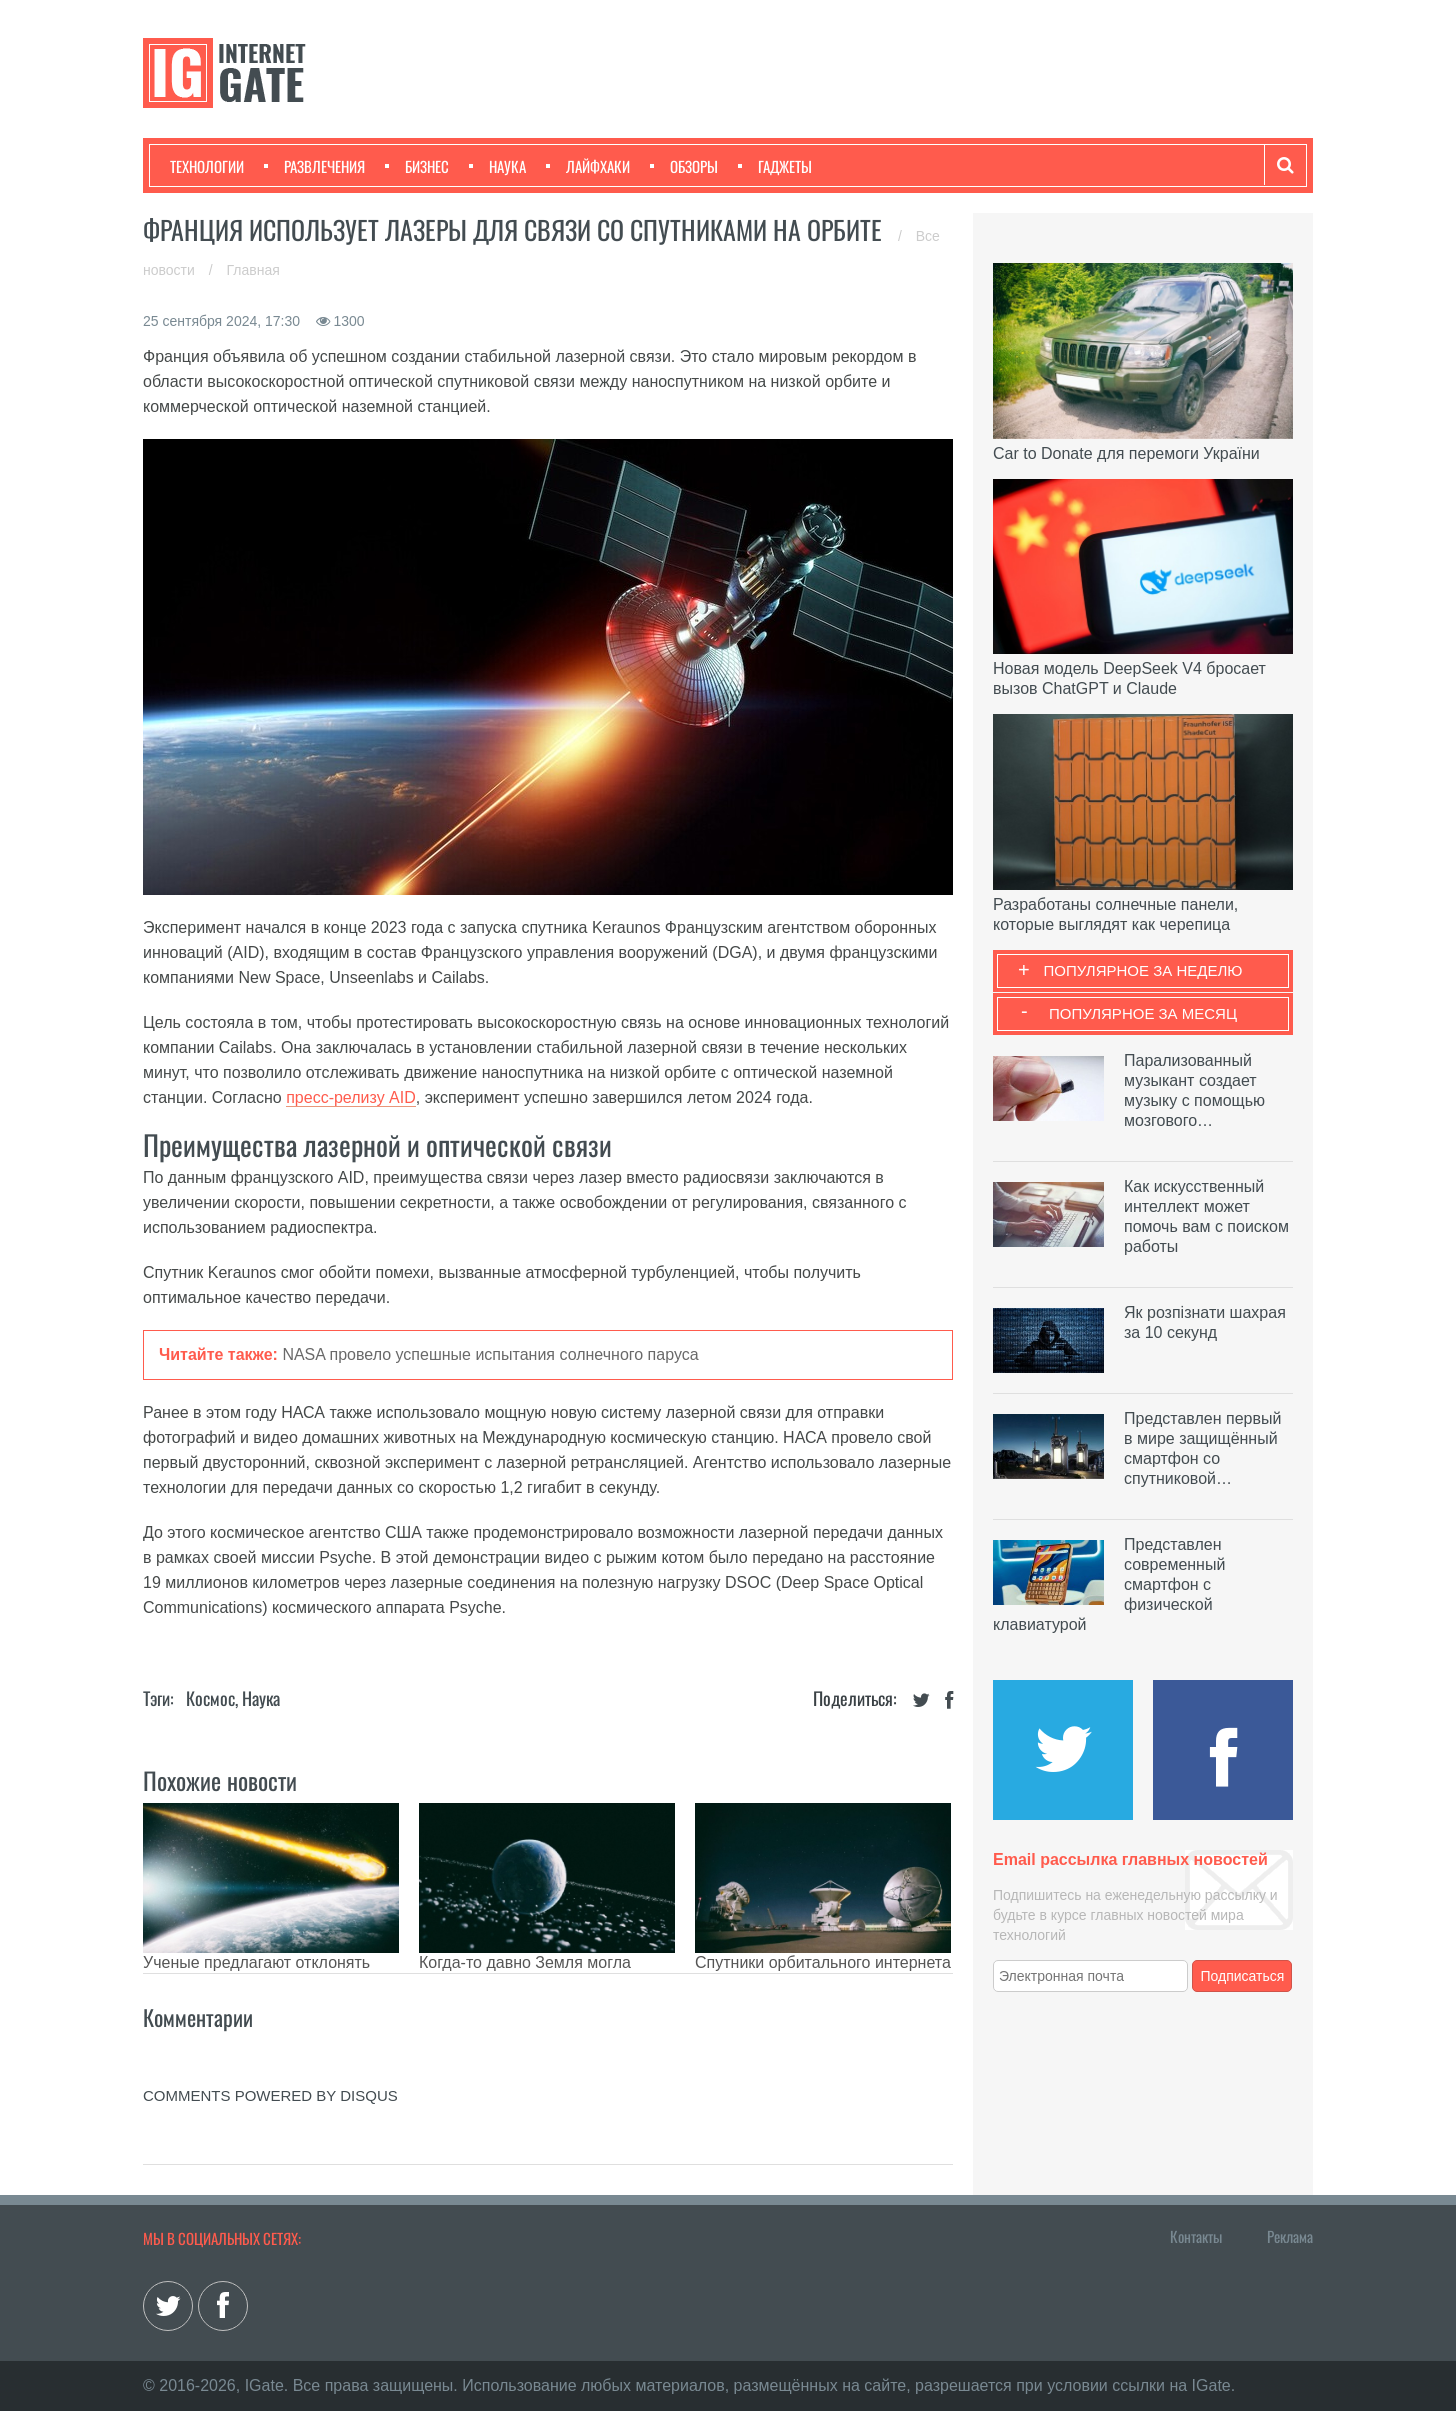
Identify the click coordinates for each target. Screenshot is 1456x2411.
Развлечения (314, 166)
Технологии (207, 166)
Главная (253, 270)
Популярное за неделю (1143, 970)
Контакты (1196, 2236)
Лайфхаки (588, 166)
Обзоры (684, 166)
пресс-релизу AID (351, 1097)
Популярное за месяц (1143, 1013)
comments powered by (270, 2095)
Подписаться (1243, 1976)
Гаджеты (775, 166)
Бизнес (417, 166)
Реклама (1290, 2236)
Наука (497, 166)
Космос (210, 1698)
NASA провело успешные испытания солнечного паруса (490, 1354)
